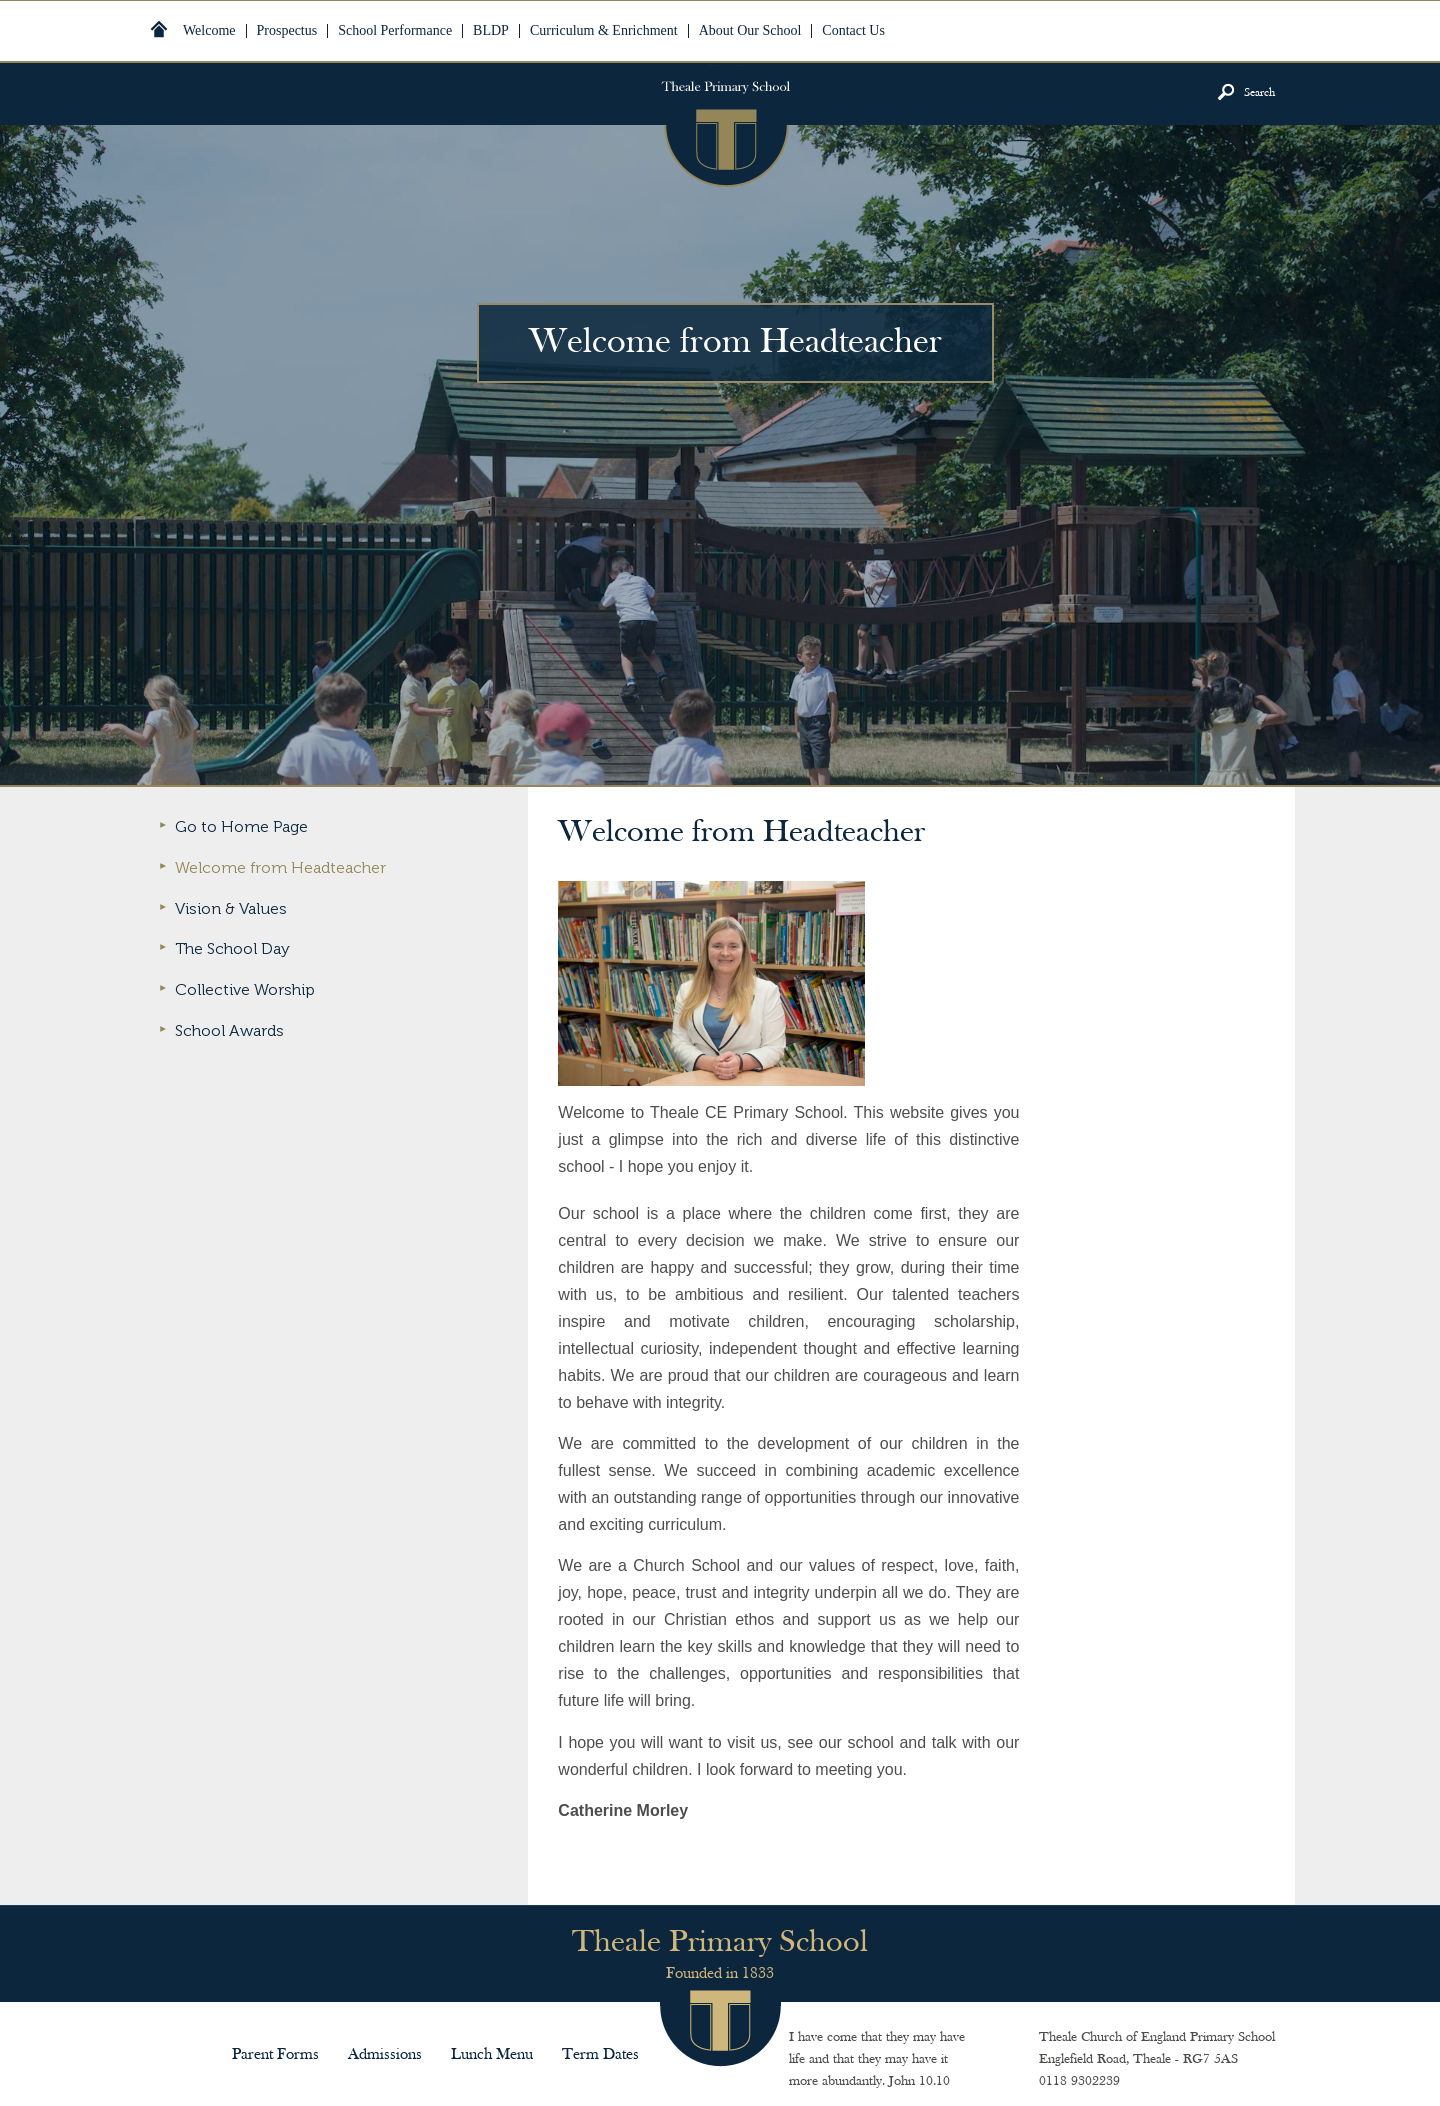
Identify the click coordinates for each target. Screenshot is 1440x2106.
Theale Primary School (725, 126)
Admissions (385, 2055)
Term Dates (600, 2055)
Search (1259, 93)
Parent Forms (275, 2055)
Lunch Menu (492, 2055)
